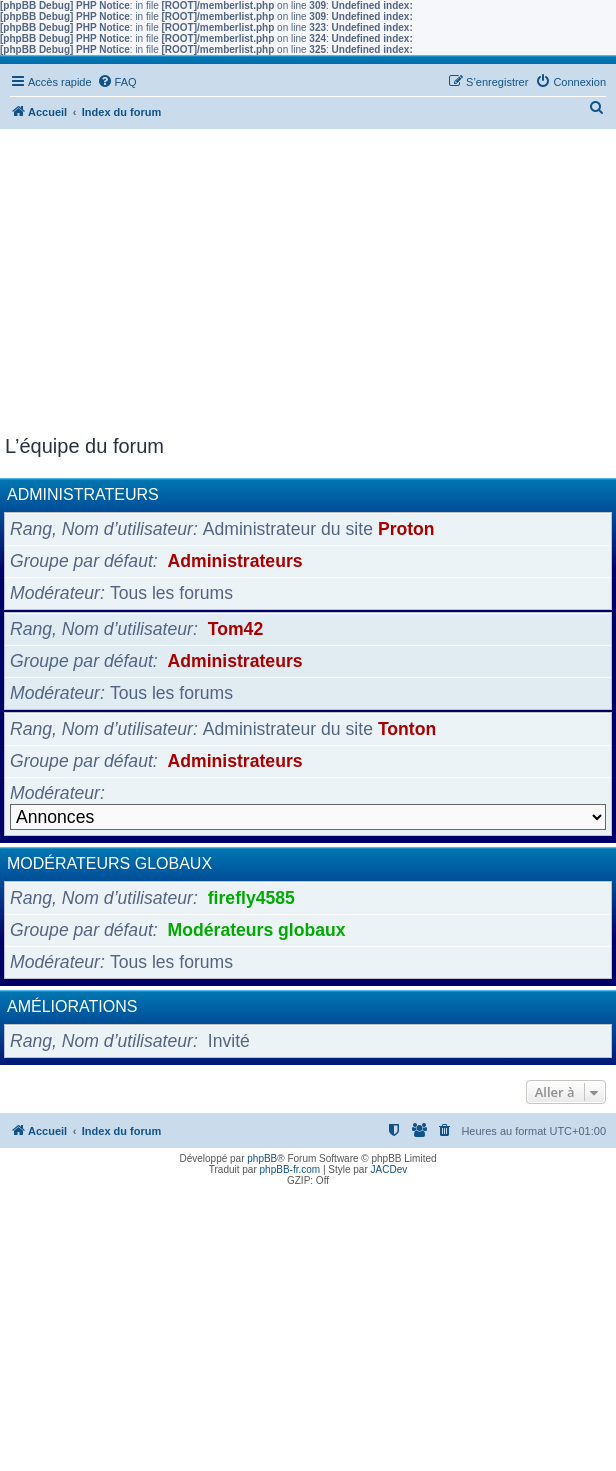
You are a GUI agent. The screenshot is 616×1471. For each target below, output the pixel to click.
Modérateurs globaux (109, 863)
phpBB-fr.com (290, 1169)
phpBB (262, 1158)
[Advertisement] (308, 285)
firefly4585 (251, 898)
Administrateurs (83, 494)
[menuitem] (117, 82)
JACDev (389, 1169)
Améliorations (72, 1006)
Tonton (407, 729)
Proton (406, 529)
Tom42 (235, 629)
